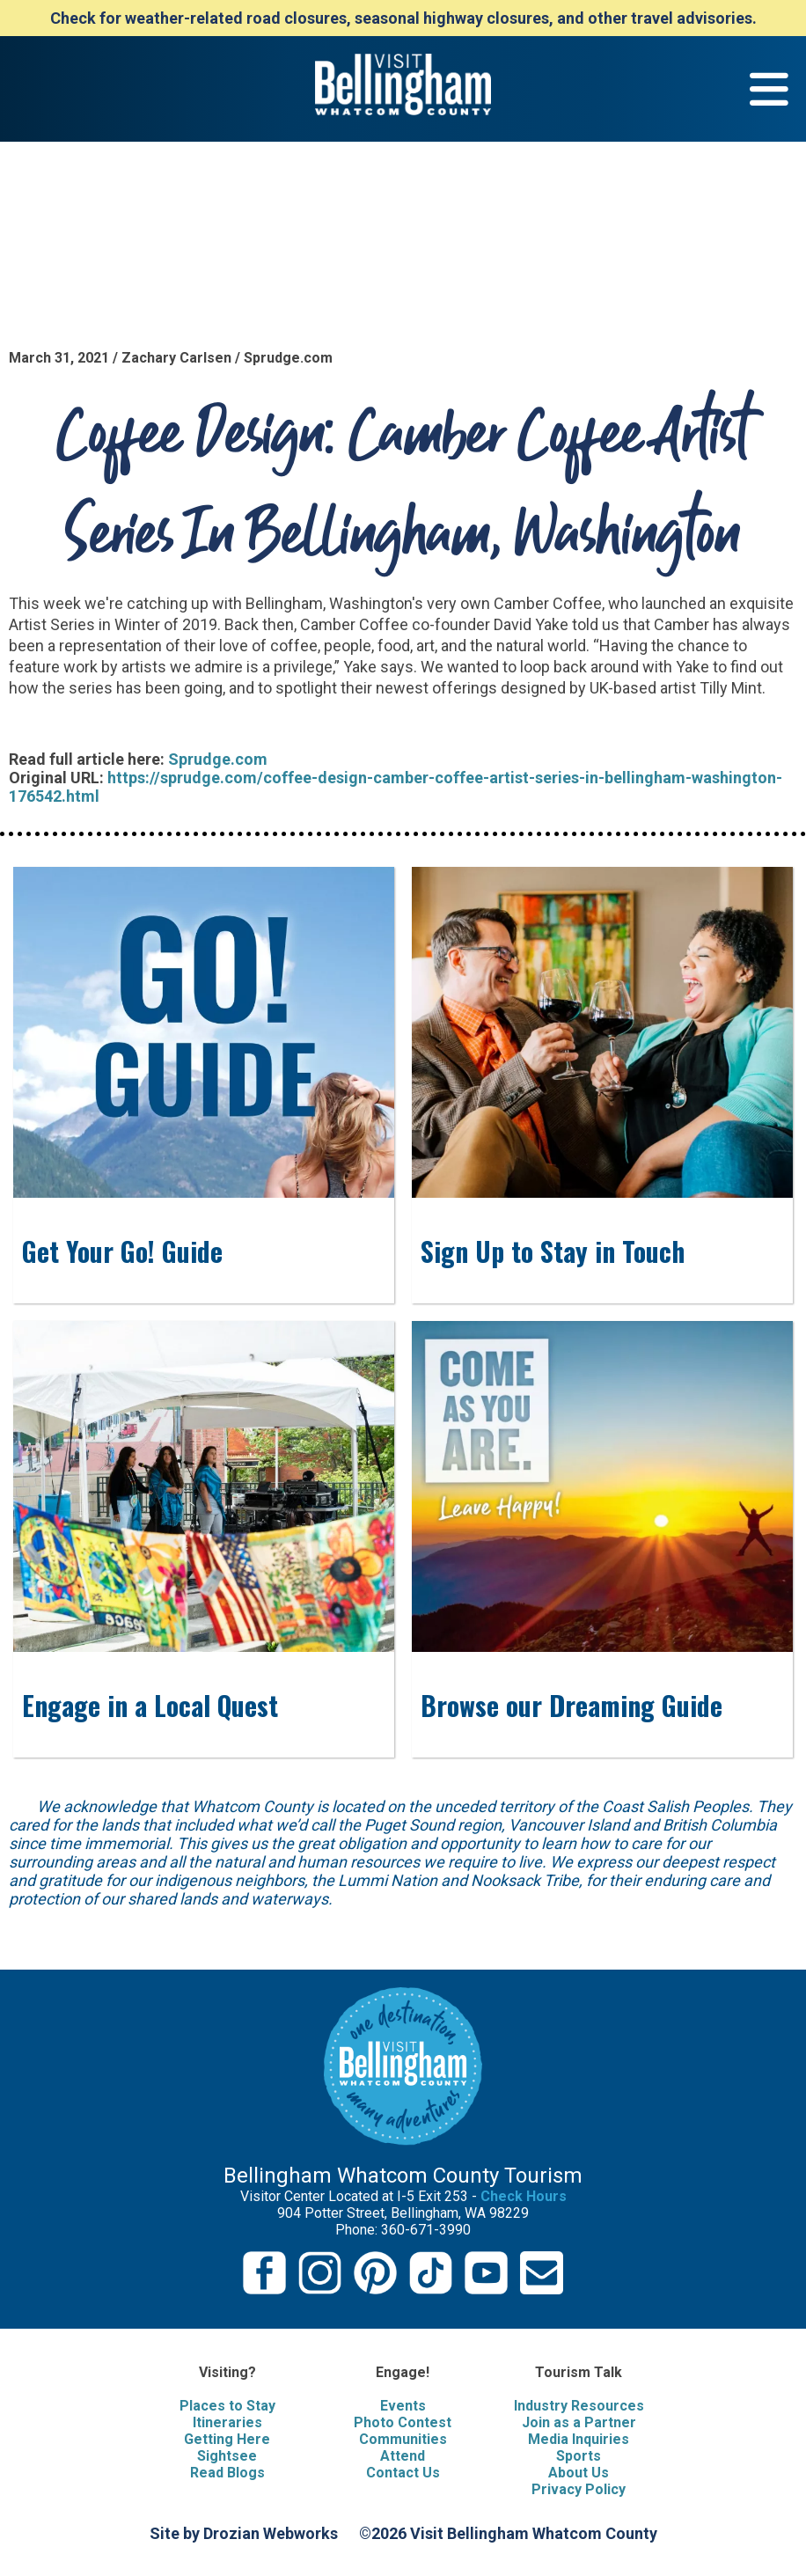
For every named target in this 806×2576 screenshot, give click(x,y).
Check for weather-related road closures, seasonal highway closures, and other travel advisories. (403, 18)
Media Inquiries (578, 2439)
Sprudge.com (217, 759)
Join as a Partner (579, 2422)
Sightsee (227, 2456)
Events (403, 2405)
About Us (578, 2472)
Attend (402, 2456)
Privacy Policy (578, 2489)
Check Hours (523, 2196)
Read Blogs (227, 2472)
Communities (403, 2439)
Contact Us (403, 2472)
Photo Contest (402, 2422)
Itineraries (227, 2422)
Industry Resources (579, 2405)
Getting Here (227, 2439)
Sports (578, 2456)
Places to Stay (227, 2405)
